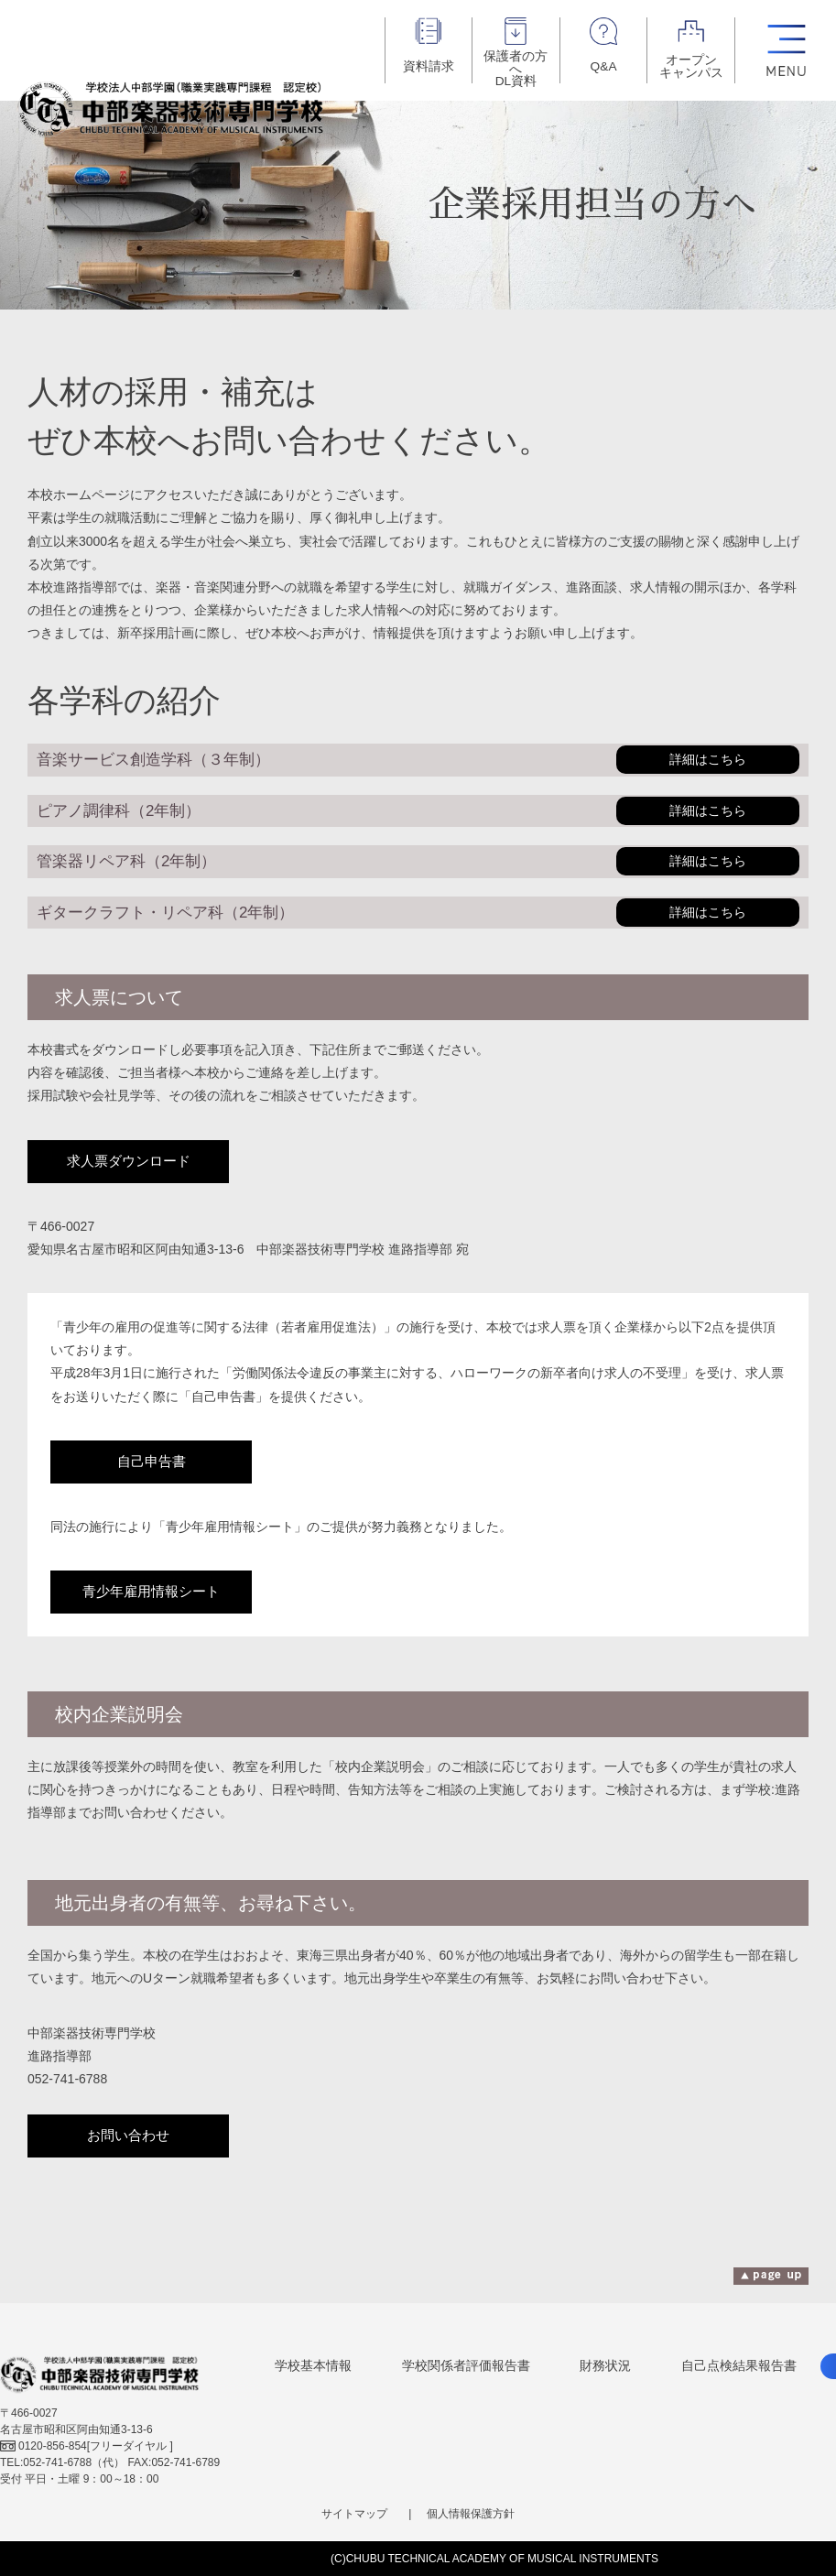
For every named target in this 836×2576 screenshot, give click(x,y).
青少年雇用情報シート (151, 1591)
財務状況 (605, 2365)
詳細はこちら (707, 759)
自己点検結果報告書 (739, 2365)
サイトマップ (354, 2513)
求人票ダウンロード (128, 1161)
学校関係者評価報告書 (466, 2365)
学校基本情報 (313, 2365)
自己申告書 (151, 1461)
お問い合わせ (128, 2135)
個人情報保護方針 (471, 2513)
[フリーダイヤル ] (86, 2446)
